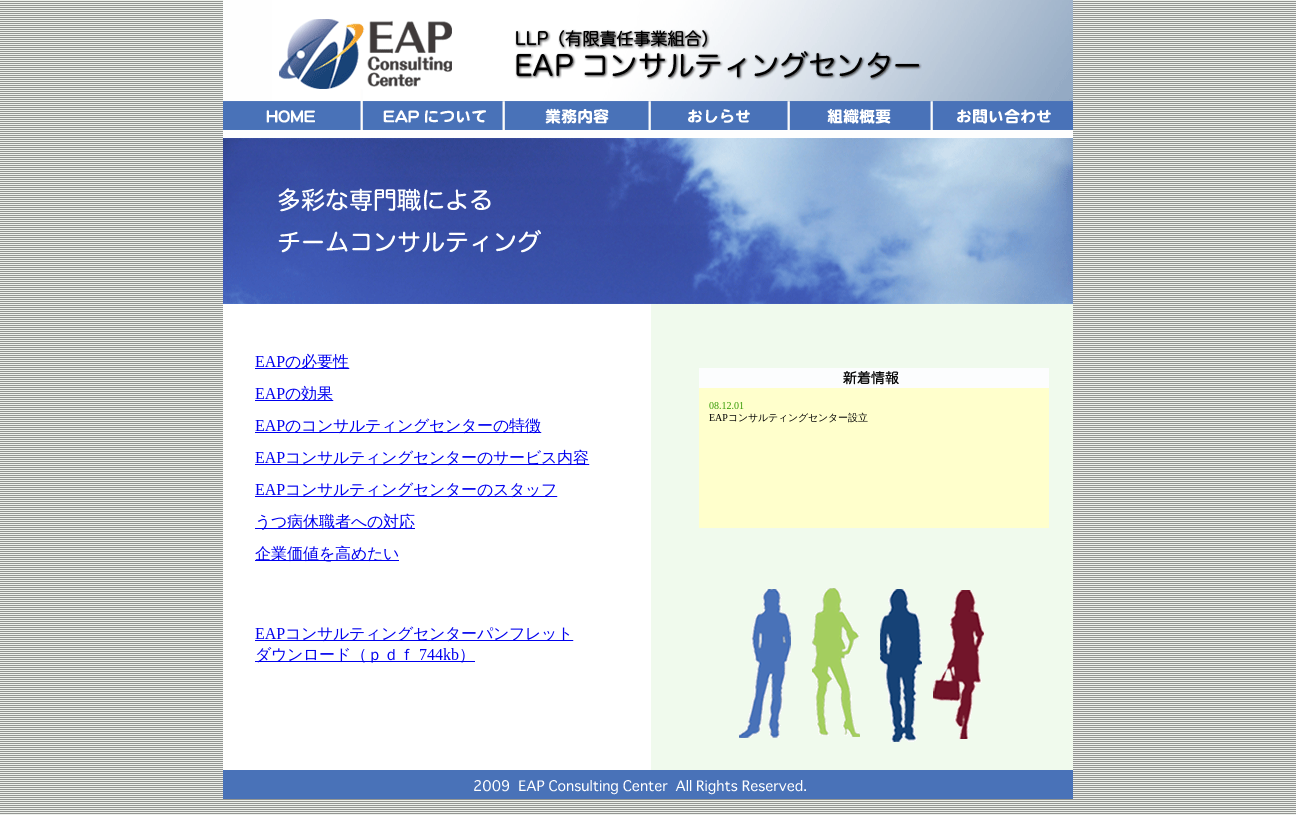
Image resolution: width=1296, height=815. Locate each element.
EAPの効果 (294, 393)
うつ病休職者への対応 (335, 521)
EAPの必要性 (302, 361)
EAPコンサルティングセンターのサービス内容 (422, 457)
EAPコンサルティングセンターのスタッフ (406, 489)
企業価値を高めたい (327, 553)
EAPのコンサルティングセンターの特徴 (398, 425)
